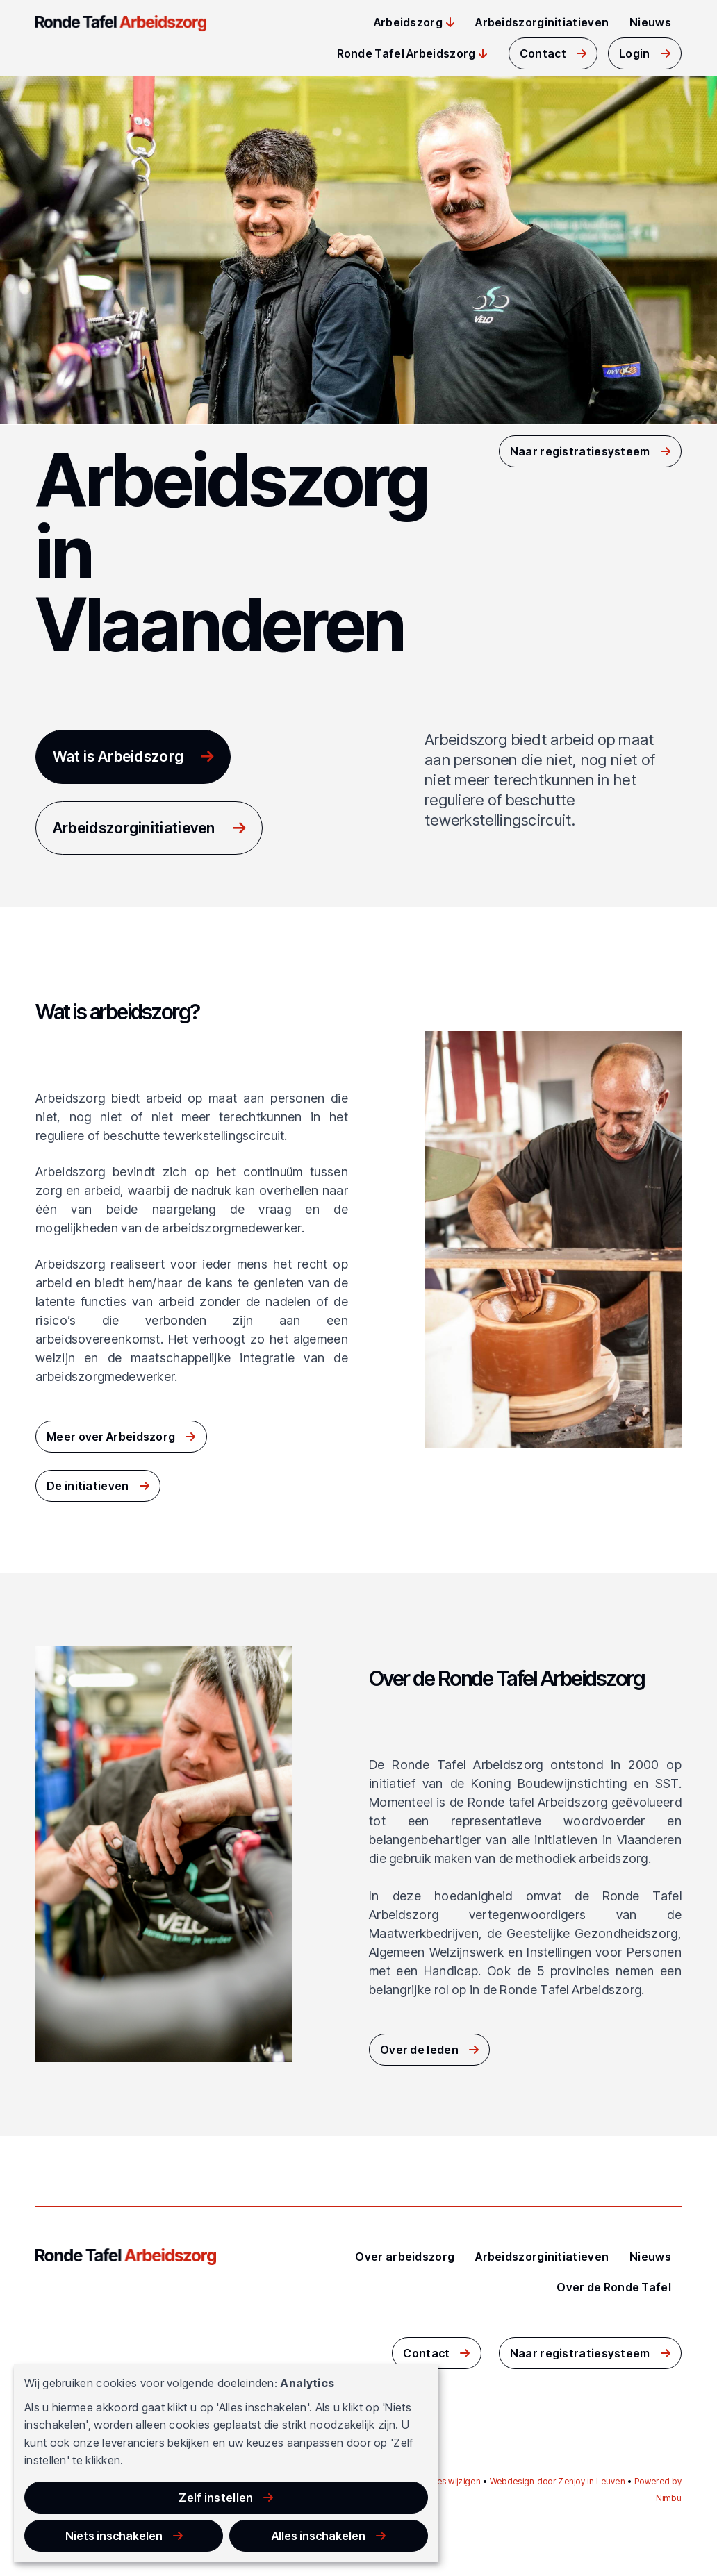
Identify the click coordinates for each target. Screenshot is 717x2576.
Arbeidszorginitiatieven (542, 22)
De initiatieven (88, 1489)
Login (634, 53)
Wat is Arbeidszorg (121, 756)
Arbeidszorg (408, 22)
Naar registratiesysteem (580, 450)
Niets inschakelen (216, 2527)
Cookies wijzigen (447, 2481)
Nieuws (650, 22)
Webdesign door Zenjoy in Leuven (557, 2481)
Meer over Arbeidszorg (111, 1440)
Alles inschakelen (353, 2527)
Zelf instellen (79, 2527)
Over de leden (419, 2051)
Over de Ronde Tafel (614, 2287)
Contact (543, 53)
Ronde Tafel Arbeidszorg (406, 53)
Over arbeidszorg (404, 2257)
